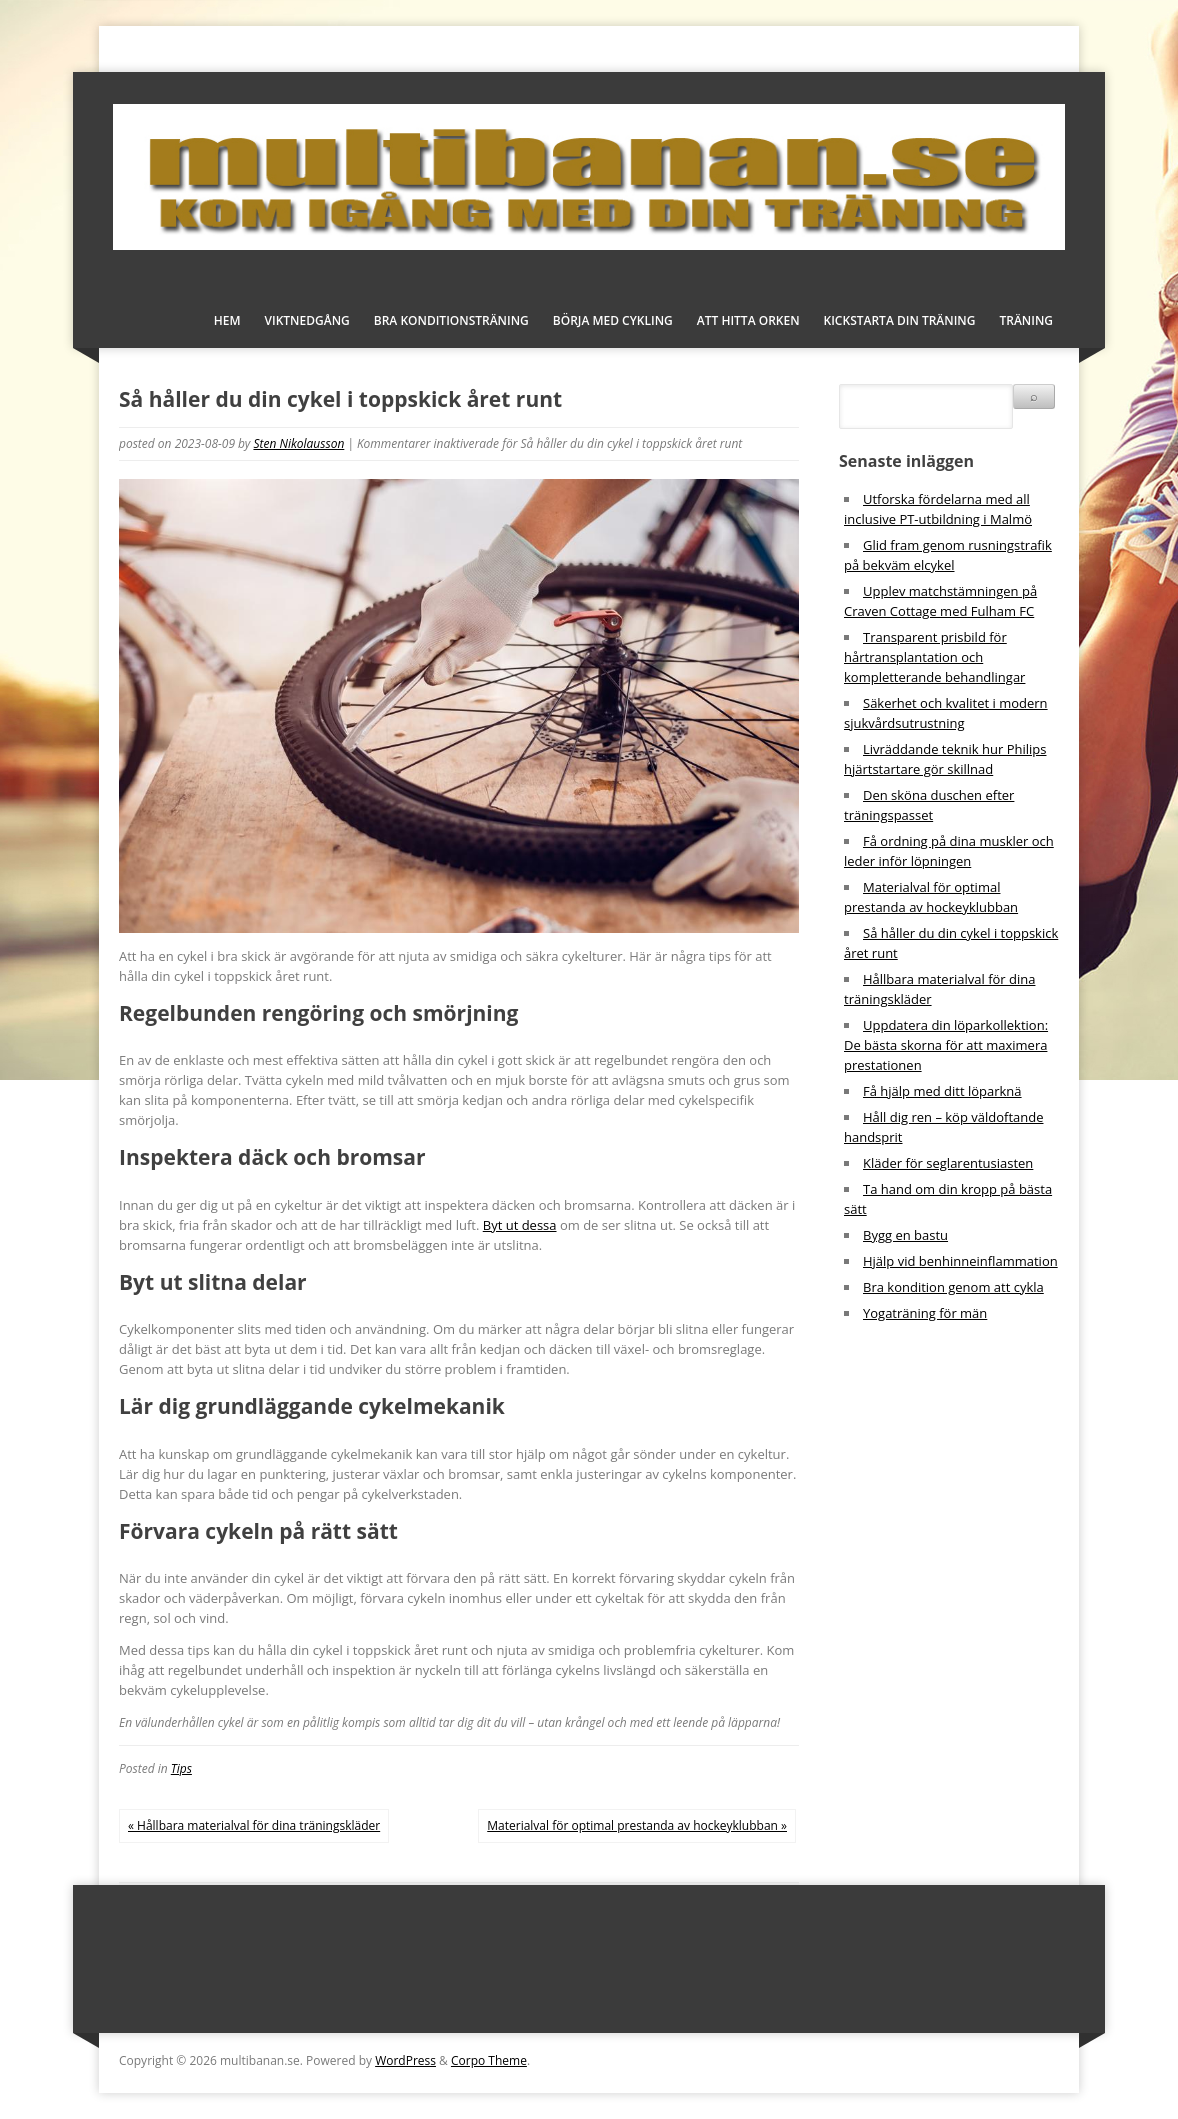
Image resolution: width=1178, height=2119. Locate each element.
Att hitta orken (748, 320)
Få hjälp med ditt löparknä (942, 1091)
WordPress (405, 2060)
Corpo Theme (489, 2060)
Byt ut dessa (520, 1225)
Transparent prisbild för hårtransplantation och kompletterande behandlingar (934, 657)
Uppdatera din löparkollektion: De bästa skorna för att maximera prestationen (946, 1045)
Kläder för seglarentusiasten (948, 1163)
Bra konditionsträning (451, 320)
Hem (227, 320)
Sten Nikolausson (298, 443)
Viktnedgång (307, 320)
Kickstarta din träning (900, 320)
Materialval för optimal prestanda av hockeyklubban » (637, 1825)
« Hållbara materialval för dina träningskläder (254, 1825)
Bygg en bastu (905, 1235)
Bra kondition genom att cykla (953, 1287)
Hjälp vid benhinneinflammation (960, 1261)
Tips (181, 1768)
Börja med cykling (613, 320)
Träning (1026, 320)
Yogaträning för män (925, 1313)
